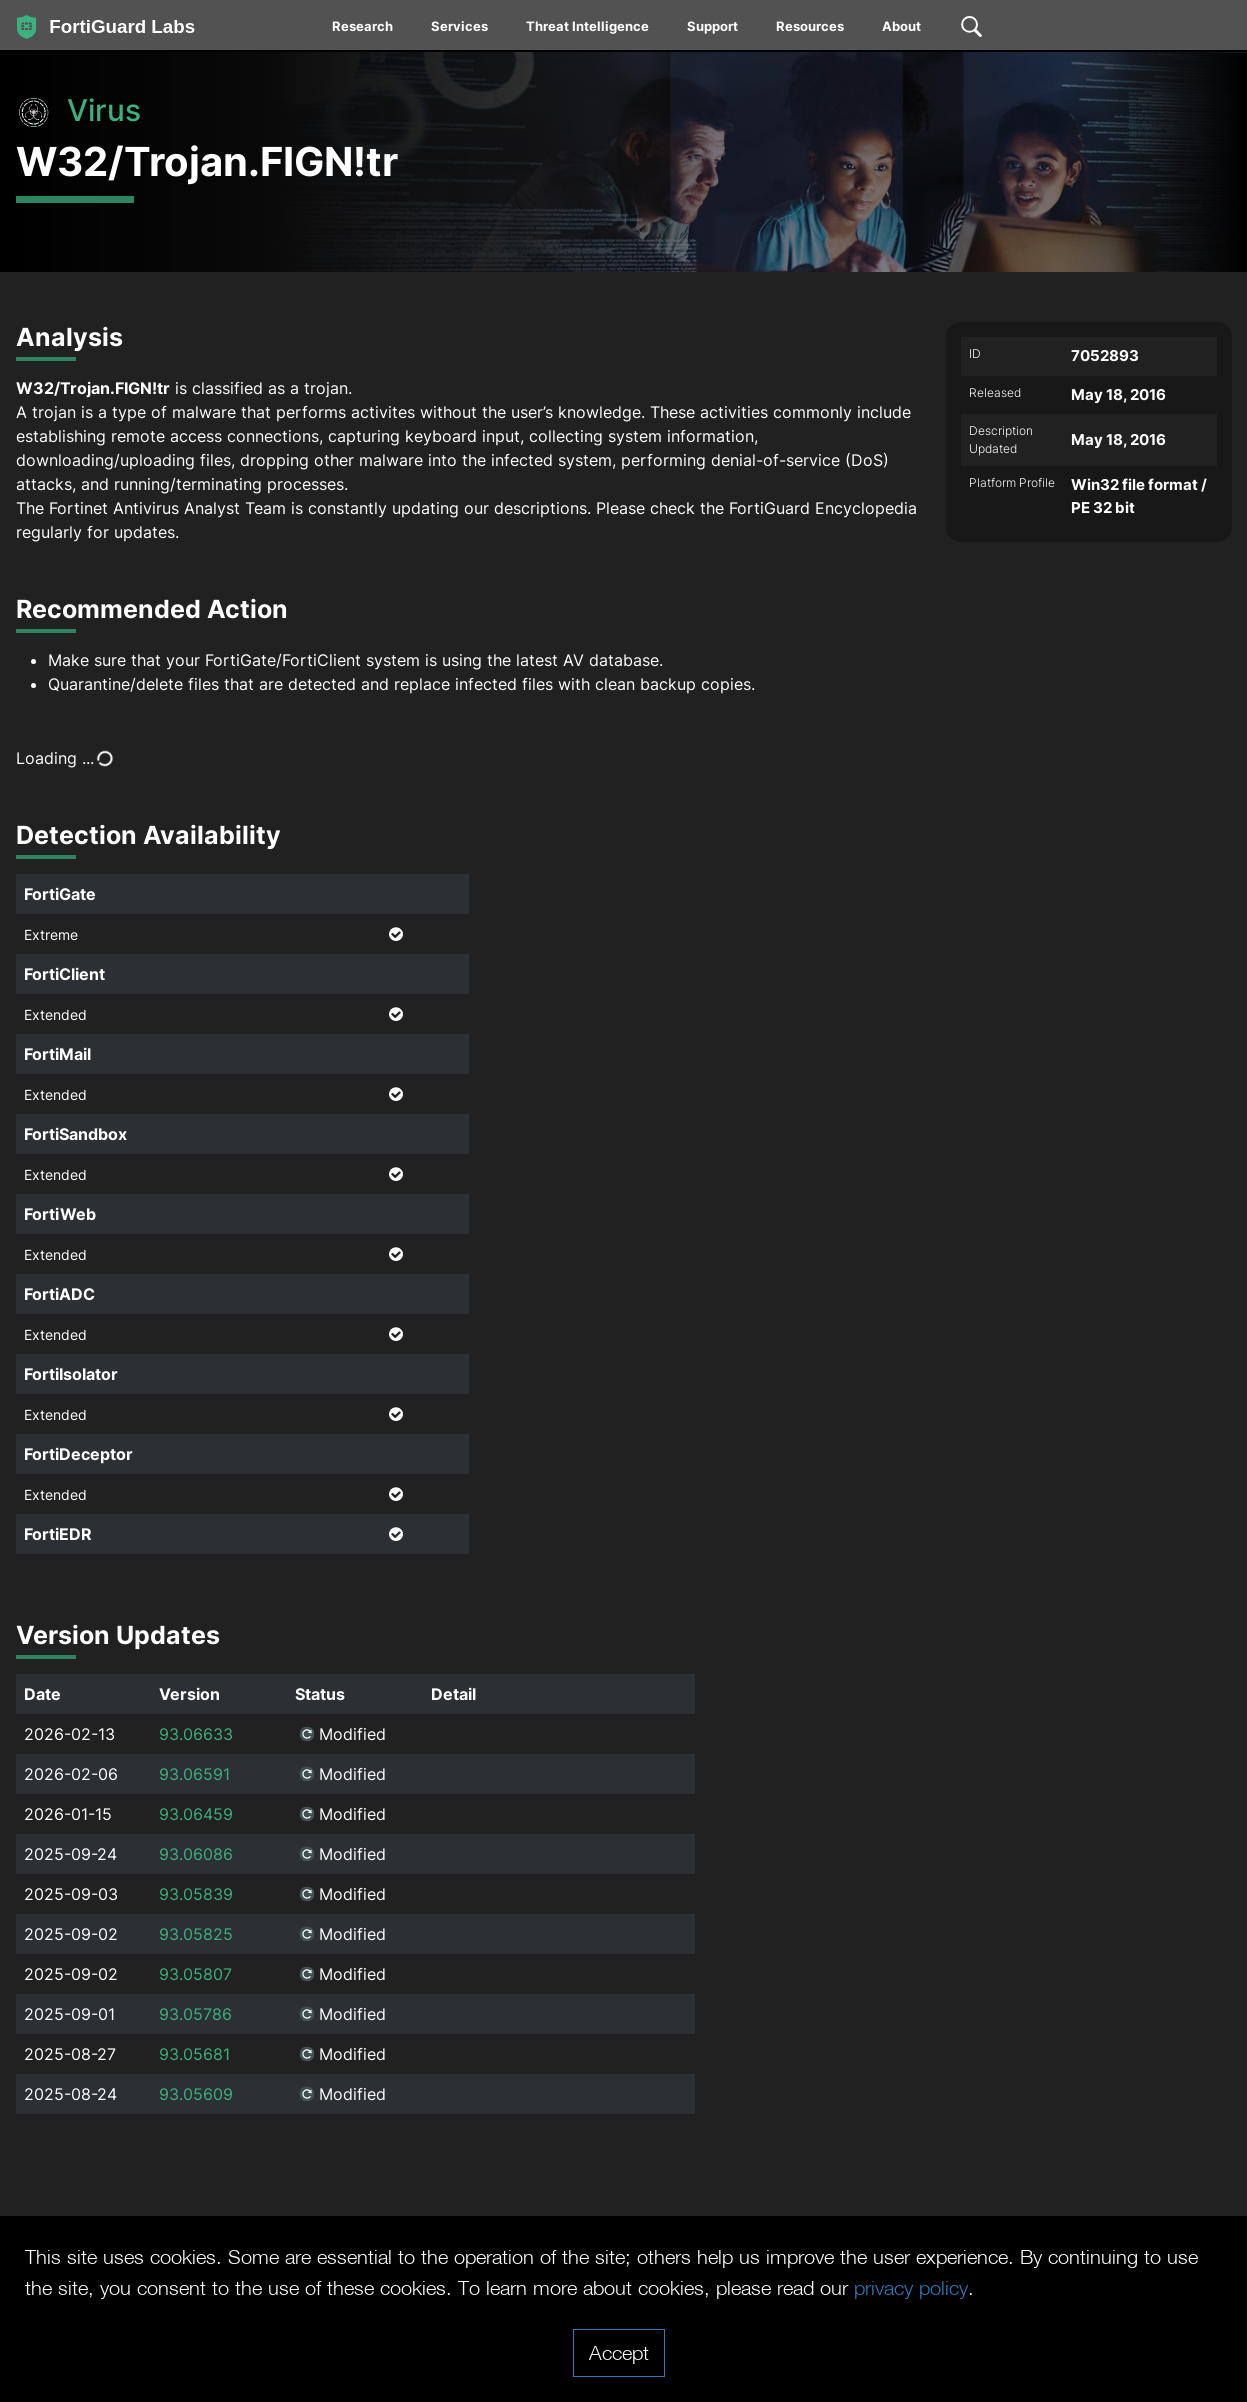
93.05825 (196, 1934)
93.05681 (194, 2054)
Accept (619, 2352)
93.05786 (195, 2014)
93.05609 (196, 2094)
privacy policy (911, 2287)
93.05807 (195, 1974)
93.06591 (194, 1774)
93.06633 (196, 1734)
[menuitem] (363, 30)
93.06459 (196, 1814)
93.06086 (196, 1854)
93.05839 (196, 1894)
